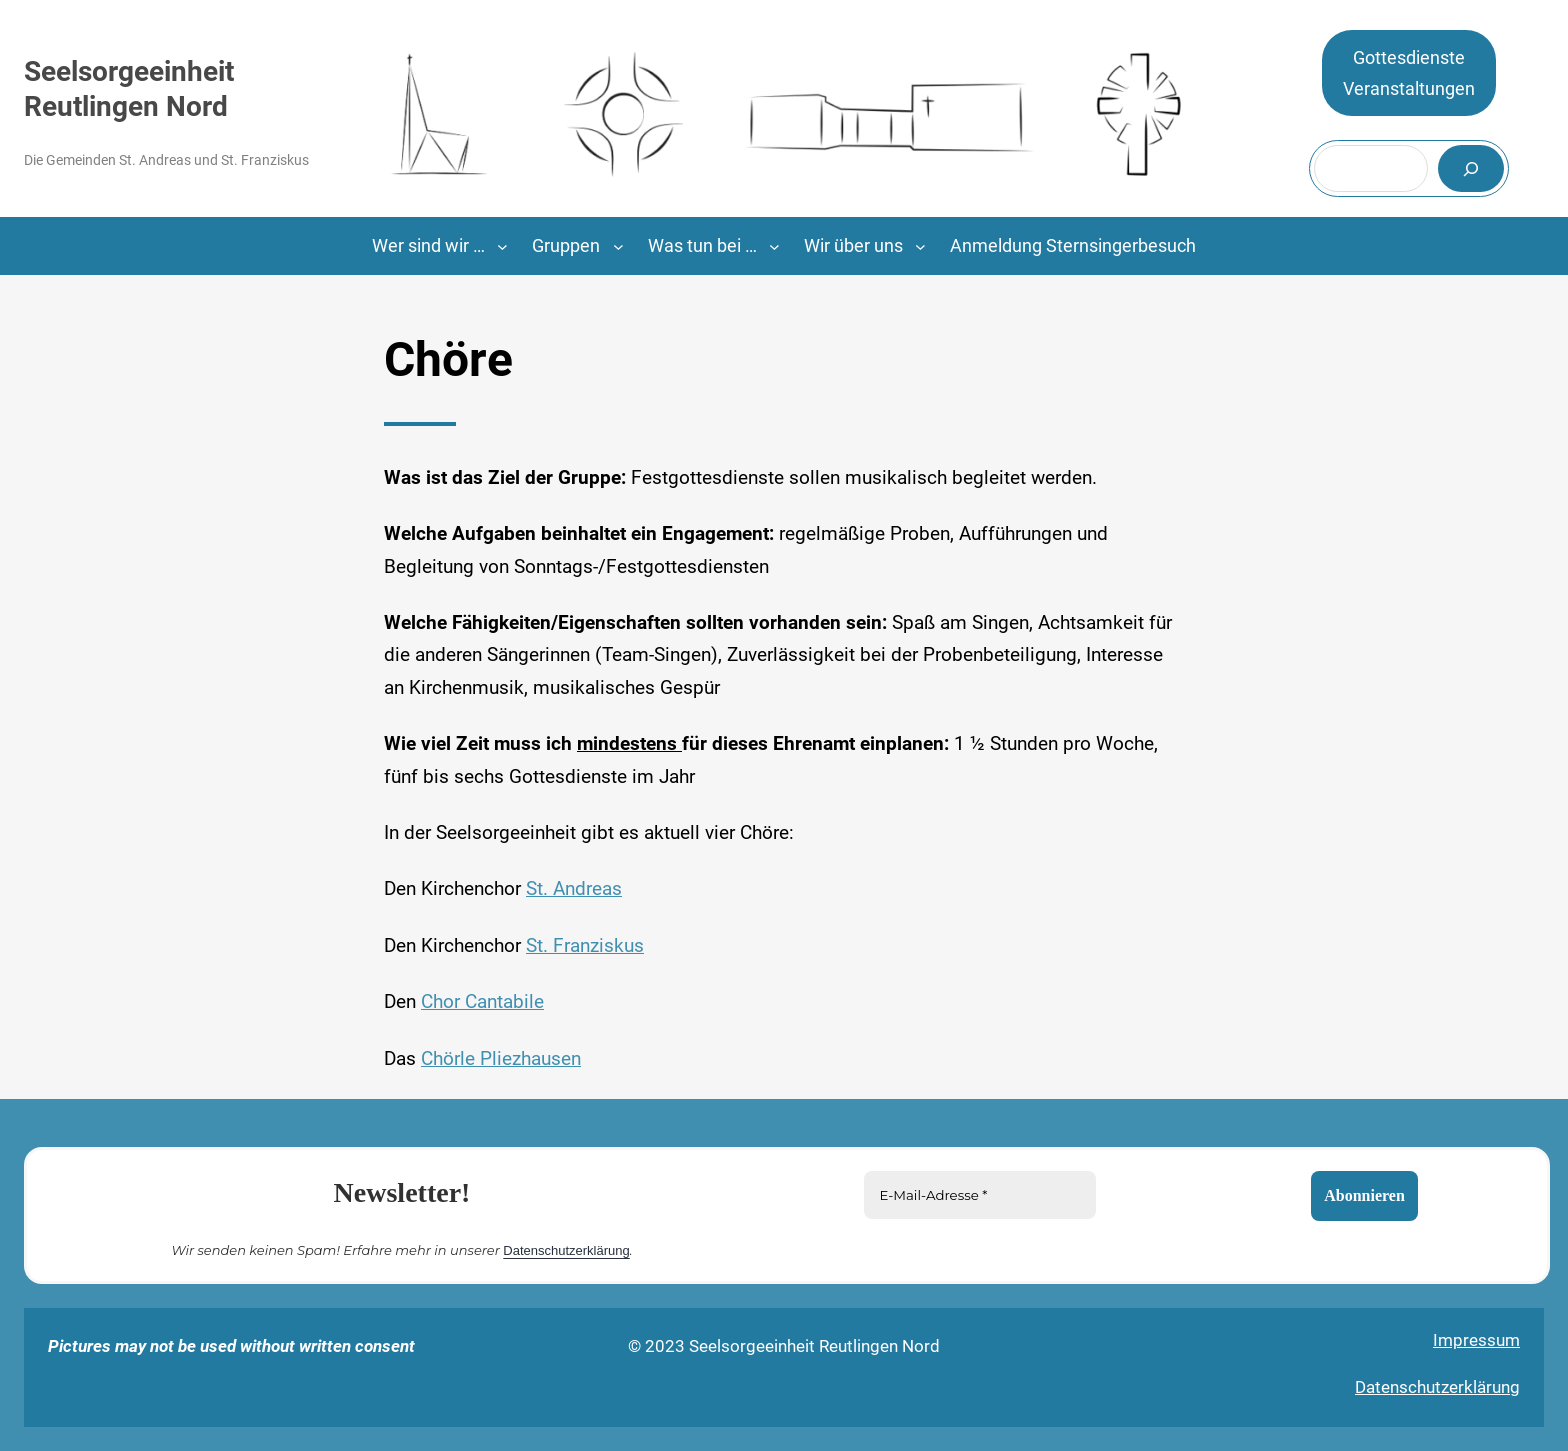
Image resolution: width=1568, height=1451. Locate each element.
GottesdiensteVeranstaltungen (1409, 73)
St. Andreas (574, 889)
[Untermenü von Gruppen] (618, 246)
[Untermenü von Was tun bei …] (774, 246)
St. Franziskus (585, 946)
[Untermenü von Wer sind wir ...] (502, 246)
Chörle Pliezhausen (501, 1059)
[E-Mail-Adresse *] (980, 1195)
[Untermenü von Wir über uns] (920, 246)
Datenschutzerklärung (566, 1249)
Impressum (1476, 1340)
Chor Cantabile (482, 1002)
